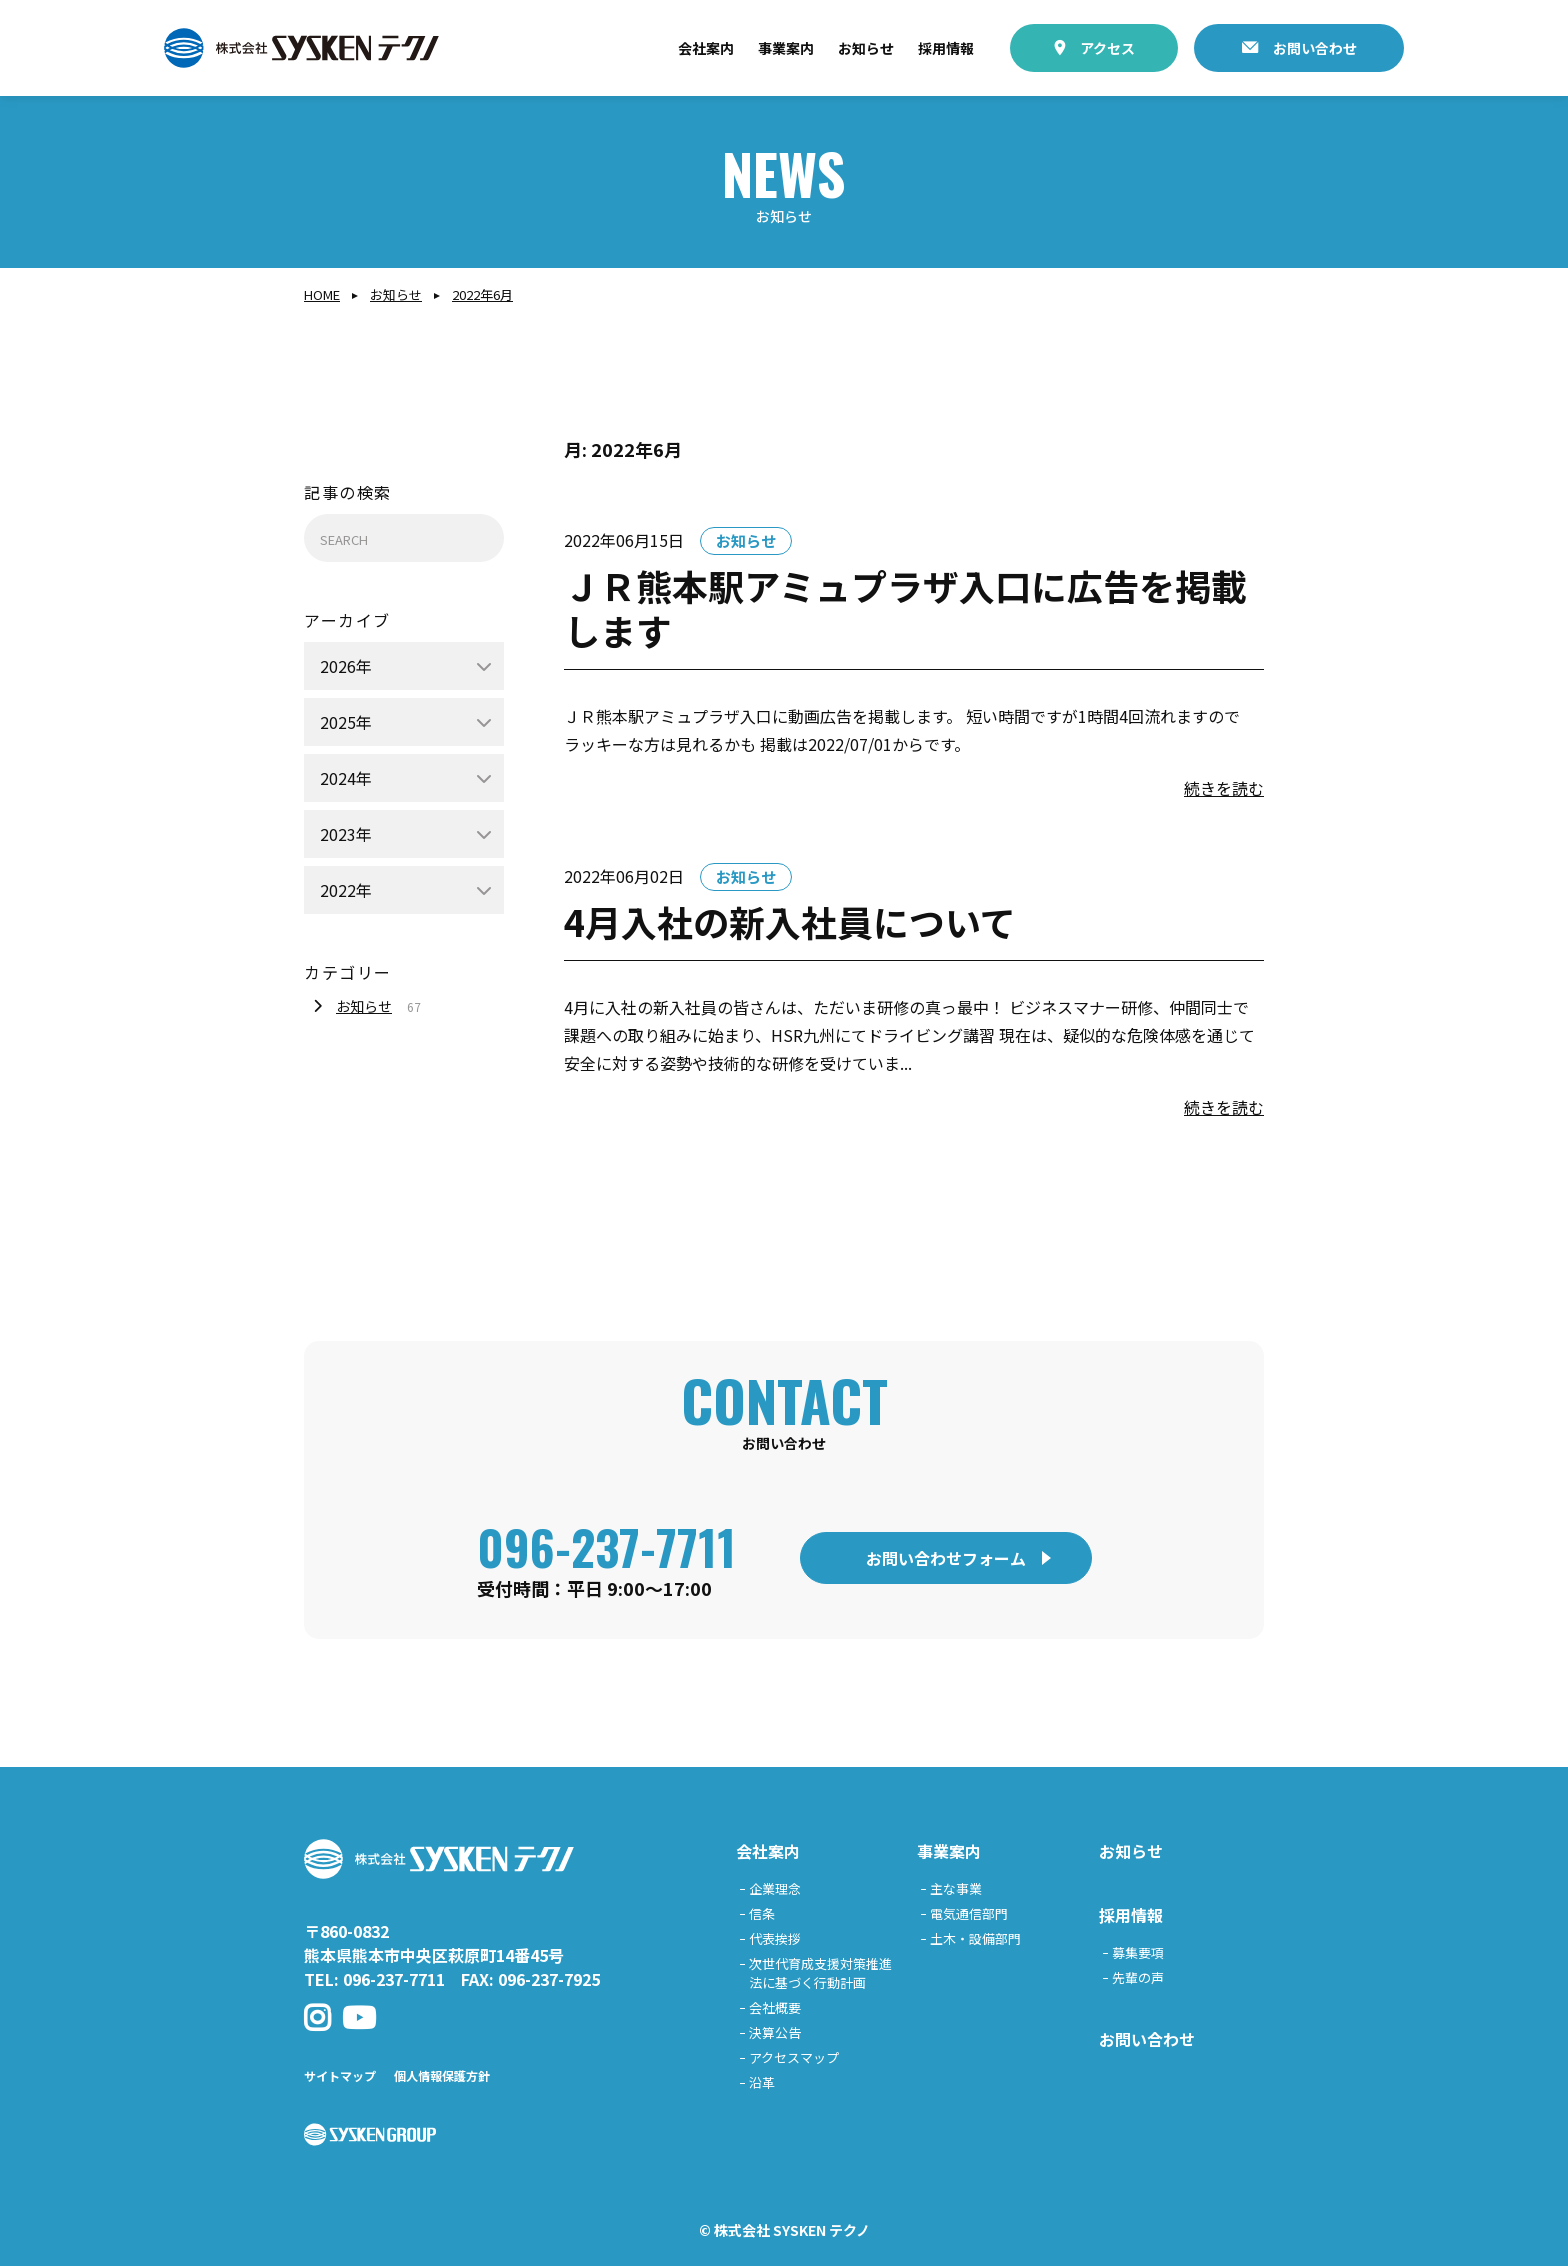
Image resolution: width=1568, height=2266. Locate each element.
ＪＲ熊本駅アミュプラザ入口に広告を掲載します (905, 607)
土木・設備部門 (975, 1938)
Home (322, 294)
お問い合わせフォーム (946, 1558)
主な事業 (956, 1888)
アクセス (1107, 48)
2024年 (346, 778)
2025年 (346, 722)
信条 (762, 1913)
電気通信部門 (969, 1913)
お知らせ (866, 48)
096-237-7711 (606, 1546)
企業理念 (775, 1888)
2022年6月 (482, 294)
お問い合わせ (1315, 48)
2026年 (346, 666)
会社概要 (775, 2007)
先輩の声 (1138, 1977)
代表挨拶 (775, 1938)
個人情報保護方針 (442, 2075)
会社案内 (706, 48)
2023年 (346, 834)
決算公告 (775, 2032)
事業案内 (786, 48)
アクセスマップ (794, 2057)
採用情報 (946, 48)
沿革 (762, 2082)
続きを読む (1224, 788)
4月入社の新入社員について (790, 921)
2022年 (346, 890)
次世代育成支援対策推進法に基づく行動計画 (820, 1973)
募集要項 (1138, 1952)
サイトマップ (340, 2075)
